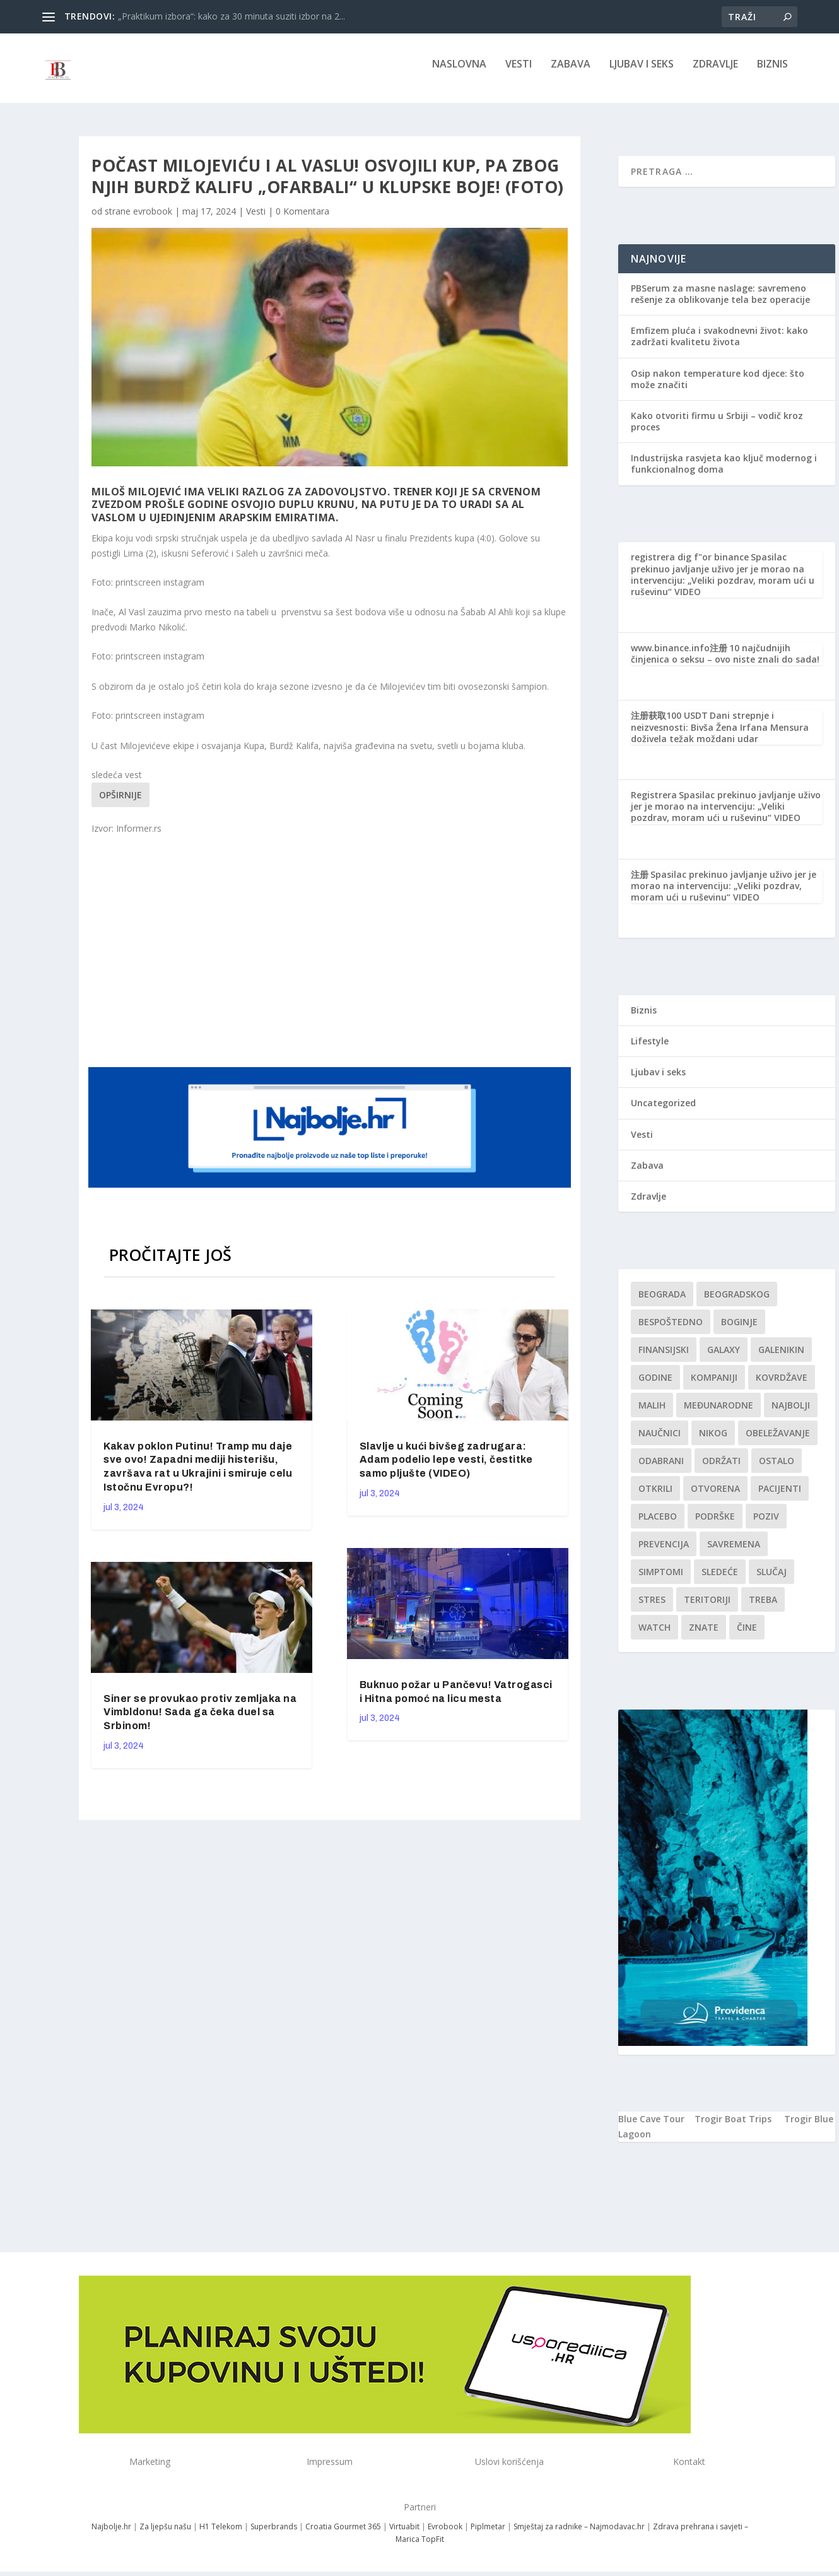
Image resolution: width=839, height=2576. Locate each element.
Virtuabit (404, 2535)
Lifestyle (650, 1050)
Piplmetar (487, 2535)
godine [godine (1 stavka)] (655, 1386)
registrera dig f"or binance (690, 566)
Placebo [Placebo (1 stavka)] (657, 1525)
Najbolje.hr (111, 2535)
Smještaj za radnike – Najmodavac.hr (579, 2535)
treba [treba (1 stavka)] (763, 1608)
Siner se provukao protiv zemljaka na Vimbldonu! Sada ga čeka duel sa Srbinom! (199, 1721)
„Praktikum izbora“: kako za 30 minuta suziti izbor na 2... (231, 16)
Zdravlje (715, 74)
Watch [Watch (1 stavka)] (654, 1636)
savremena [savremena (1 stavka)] (733, 1553)
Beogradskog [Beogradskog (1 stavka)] (737, 1303)
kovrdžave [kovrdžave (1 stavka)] (781, 1386)
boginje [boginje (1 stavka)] (739, 1331)
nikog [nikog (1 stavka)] (713, 1442)
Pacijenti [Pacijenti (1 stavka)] (779, 1497)
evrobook (152, 220)
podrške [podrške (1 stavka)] (715, 1525)
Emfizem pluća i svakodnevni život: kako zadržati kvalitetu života (719, 345)
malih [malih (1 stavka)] (652, 1414)
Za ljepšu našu (165, 2535)
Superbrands (273, 2535)
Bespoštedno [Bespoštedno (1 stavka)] (670, 1331)
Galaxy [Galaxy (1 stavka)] (723, 1358)
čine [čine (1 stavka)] (747, 1636)
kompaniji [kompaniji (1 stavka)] (714, 1386)
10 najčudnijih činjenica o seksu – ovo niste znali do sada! (725, 662)
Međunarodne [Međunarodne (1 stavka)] (718, 1414)
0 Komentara (302, 220)
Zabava (570, 74)
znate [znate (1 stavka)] (704, 1636)
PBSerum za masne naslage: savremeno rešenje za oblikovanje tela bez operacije (720, 302)
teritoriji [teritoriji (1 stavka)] (707, 1608)
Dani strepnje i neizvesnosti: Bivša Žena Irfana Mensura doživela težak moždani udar (720, 735)
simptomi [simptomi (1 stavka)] (660, 1580)
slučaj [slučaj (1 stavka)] (771, 1580)
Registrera (654, 804)
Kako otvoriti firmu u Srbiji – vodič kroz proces (717, 430)
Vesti (518, 74)
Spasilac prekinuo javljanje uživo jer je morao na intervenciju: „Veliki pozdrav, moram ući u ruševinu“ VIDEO (722, 583)
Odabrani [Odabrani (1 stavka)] (661, 1469)
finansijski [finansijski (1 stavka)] (663, 1358)
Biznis (772, 74)
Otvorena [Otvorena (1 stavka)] (715, 1497)
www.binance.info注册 (679, 657)
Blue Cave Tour (651, 2128)
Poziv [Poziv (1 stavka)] (766, 1525)
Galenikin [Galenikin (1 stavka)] (781, 1358)
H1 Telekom (220, 2535)
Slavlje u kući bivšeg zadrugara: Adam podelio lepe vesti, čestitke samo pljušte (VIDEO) (446, 1469)
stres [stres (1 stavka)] (652, 1608)
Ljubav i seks (641, 74)
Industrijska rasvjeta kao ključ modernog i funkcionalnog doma (724, 472)
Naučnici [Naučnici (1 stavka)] (659, 1442)
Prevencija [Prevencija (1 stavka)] (663, 1553)
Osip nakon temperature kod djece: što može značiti (717, 387)
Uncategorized (663, 1112)
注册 (639, 883)
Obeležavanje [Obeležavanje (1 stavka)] (778, 1442)
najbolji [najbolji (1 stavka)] (791, 1414)
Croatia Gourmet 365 (343, 2535)
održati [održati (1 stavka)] (721, 1469)
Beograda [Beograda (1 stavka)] (662, 1303)
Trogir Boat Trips (733, 2128)
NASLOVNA (459, 74)
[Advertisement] (331, 958)
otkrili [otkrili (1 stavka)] (655, 1497)
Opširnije (120, 804)
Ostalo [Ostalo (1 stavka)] (776, 1469)
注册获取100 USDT (669, 724)
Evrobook (445, 2535)
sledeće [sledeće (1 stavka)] (719, 1580)
